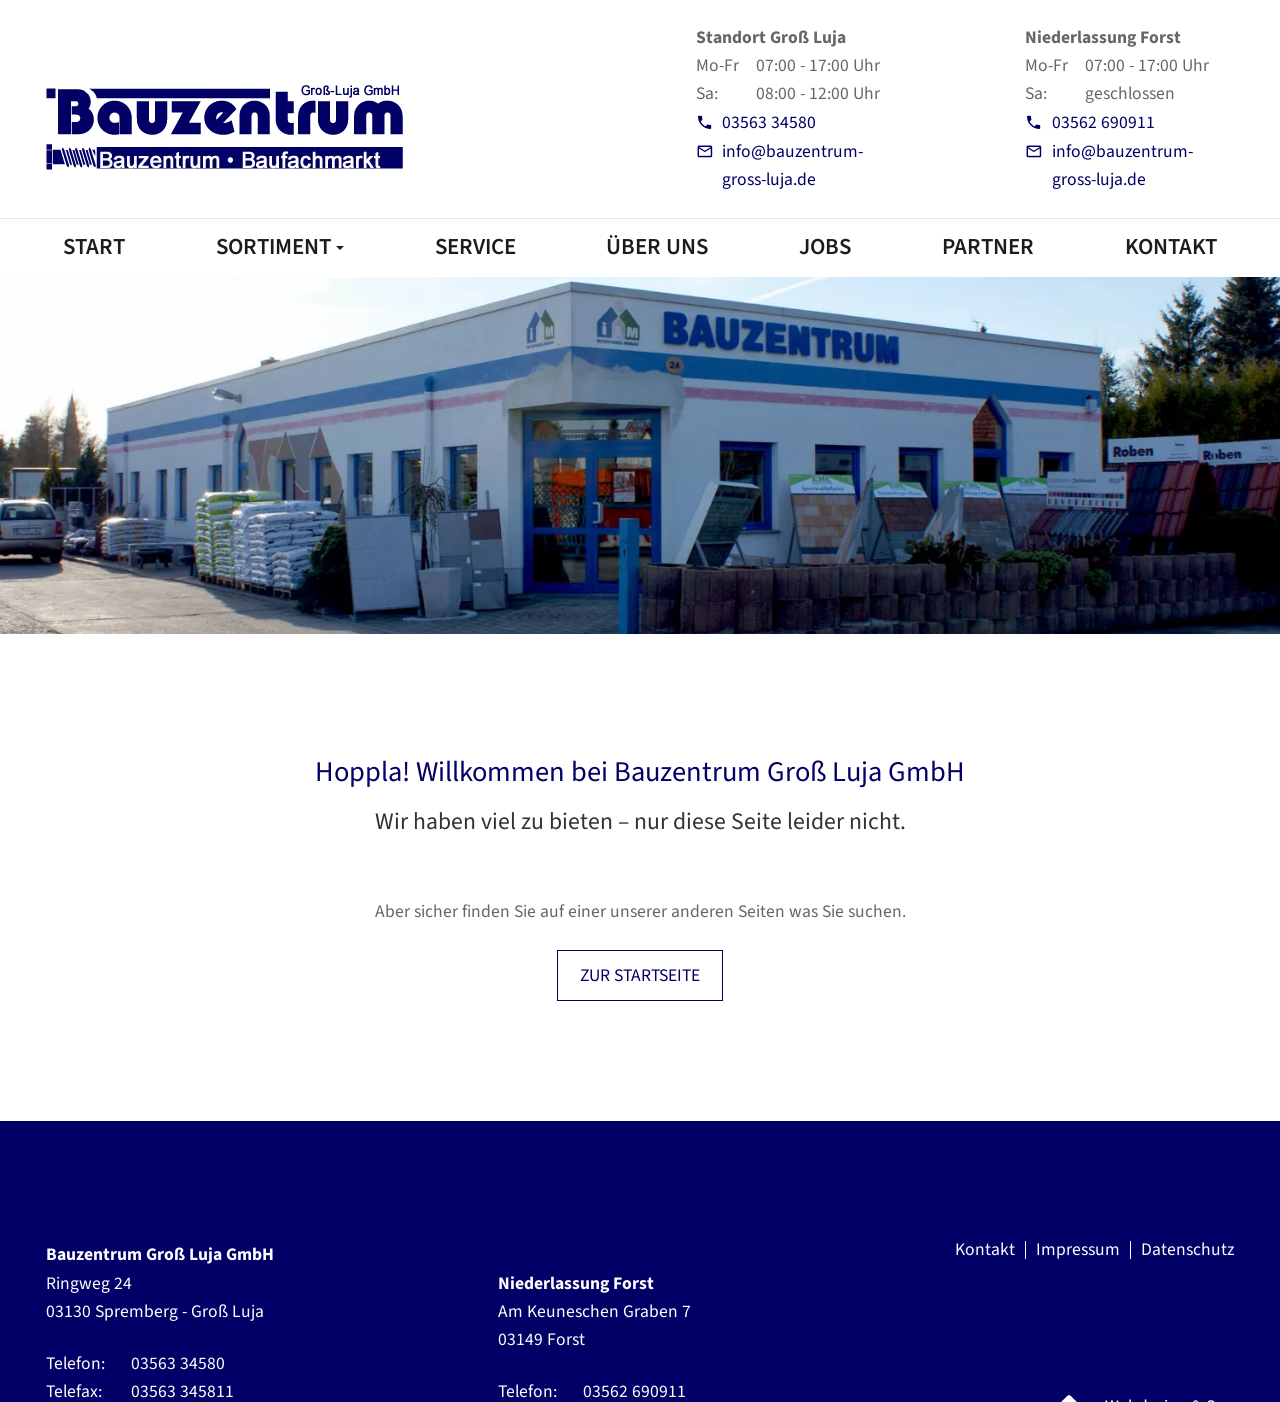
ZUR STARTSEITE (640, 975)
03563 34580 (769, 122)
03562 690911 (1103, 122)
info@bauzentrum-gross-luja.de (792, 165)
